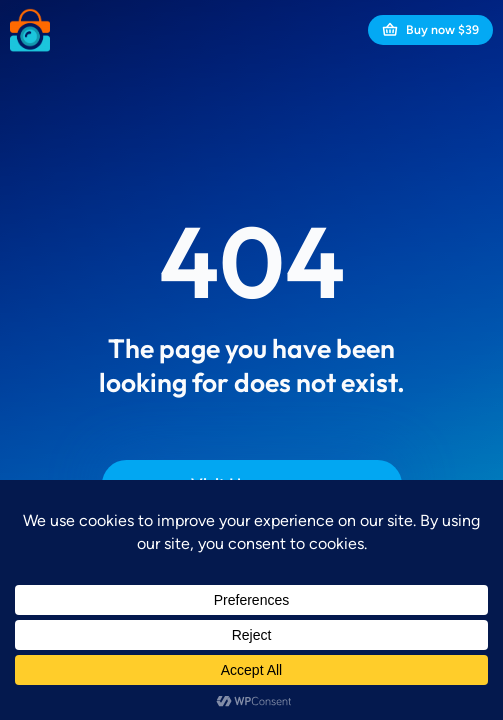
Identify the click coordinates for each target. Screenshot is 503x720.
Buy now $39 (430, 30)
